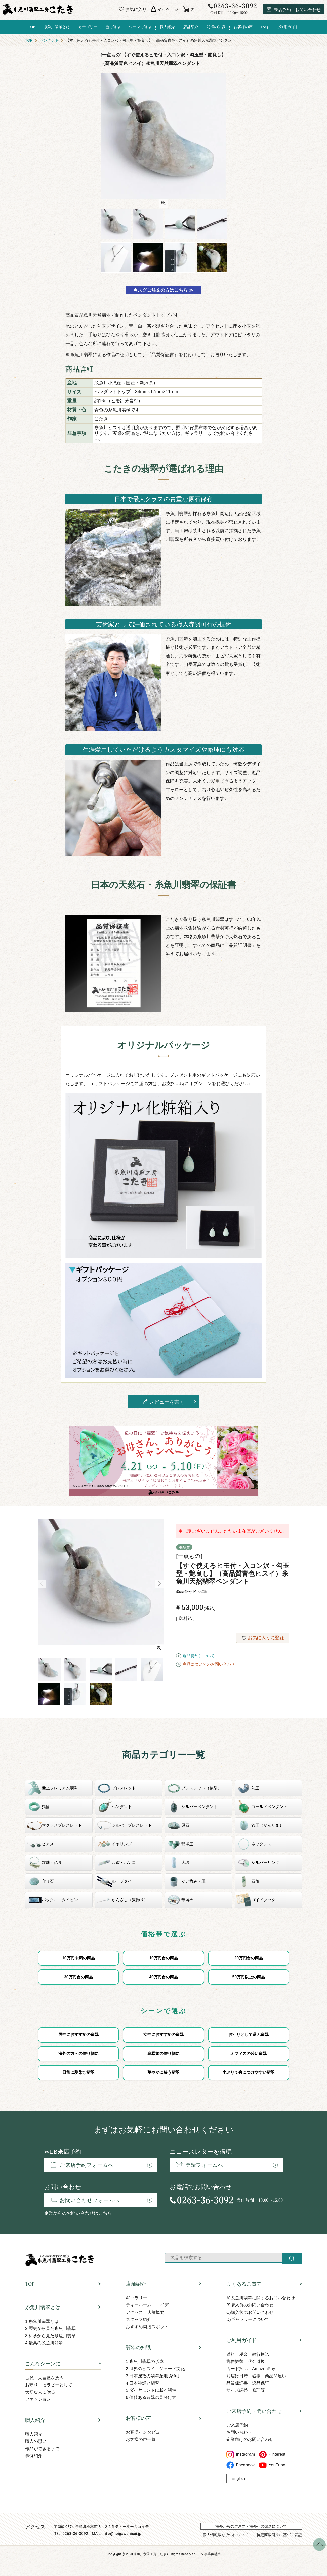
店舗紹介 (136, 2284)
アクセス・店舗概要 (145, 2312)
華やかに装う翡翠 (163, 2072)
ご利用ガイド (241, 2340)
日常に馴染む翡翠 (78, 2072)
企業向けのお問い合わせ (249, 2439)
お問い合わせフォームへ (85, 2200)
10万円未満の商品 (78, 1958)
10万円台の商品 (163, 1958)
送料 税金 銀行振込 (247, 2354)
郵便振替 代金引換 (245, 2361)
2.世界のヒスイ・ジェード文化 (155, 2368)
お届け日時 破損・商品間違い (256, 2375)
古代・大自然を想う (44, 2378)
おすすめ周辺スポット (147, 2326)
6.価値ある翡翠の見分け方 (151, 2397)
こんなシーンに (42, 2363)
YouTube (272, 2465)
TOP (29, 40)
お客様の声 (138, 2418)
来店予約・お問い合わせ (294, 9)
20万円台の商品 (248, 1958)
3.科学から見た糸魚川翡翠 (50, 2335)
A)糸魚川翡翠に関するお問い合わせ (260, 2298)
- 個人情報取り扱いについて (224, 2535)
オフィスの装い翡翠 (248, 2053)
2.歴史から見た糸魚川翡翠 (50, 2328)
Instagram (240, 2454)
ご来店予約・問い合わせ (254, 2411)
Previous (42, 1584)
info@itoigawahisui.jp (122, 2533)
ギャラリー (136, 2298)
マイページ (165, 9)
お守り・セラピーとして (48, 2385)
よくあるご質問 (244, 2284)
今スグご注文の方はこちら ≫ (163, 290)
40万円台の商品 (163, 1977)
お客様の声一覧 (141, 2439)
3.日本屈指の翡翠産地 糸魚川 (154, 2375)
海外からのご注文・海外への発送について (251, 2526)
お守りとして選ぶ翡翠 (248, 2034)
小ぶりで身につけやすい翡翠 (248, 2072)
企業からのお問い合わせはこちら (78, 2213)
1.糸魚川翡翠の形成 (145, 2361)
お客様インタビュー (145, 2432)
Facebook (240, 2465)
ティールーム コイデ (147, 2305)
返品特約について (199, 1656)
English (238, 2478)
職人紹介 (35, 2420)
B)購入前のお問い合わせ (249, 2305)
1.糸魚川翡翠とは (42, 2321)
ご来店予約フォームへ (82, 2165)
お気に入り (133, 9)
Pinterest (272, 2454)
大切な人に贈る (40, 2392)
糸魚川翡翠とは (42, 2307)
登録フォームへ (199, 2165)
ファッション (38, 2399)
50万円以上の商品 (248, 1977)
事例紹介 (33, 2455)
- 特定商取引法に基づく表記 (278, 2535)
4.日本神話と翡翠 (142, 2383)
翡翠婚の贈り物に (163, 2053)
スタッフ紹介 (138, 2319)
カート (193, 9)
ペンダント (49, 40)
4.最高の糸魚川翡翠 (44, 2342)
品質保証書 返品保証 (247, 2383)
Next (159, 1584)
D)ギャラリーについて (247, 2319)
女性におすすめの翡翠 (163, 2034)
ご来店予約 (237, 2425)
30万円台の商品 (78, 1977)
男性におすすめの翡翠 (78, 2034)
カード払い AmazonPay (250, 2368)
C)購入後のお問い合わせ (250, 2312)
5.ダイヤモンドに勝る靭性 (151, 2390)
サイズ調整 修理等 (245, 2390)
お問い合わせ (239, 2432)
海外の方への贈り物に (78, 2053)
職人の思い (36, 2441)
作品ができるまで (42, 2448)
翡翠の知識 (138, 2347)
